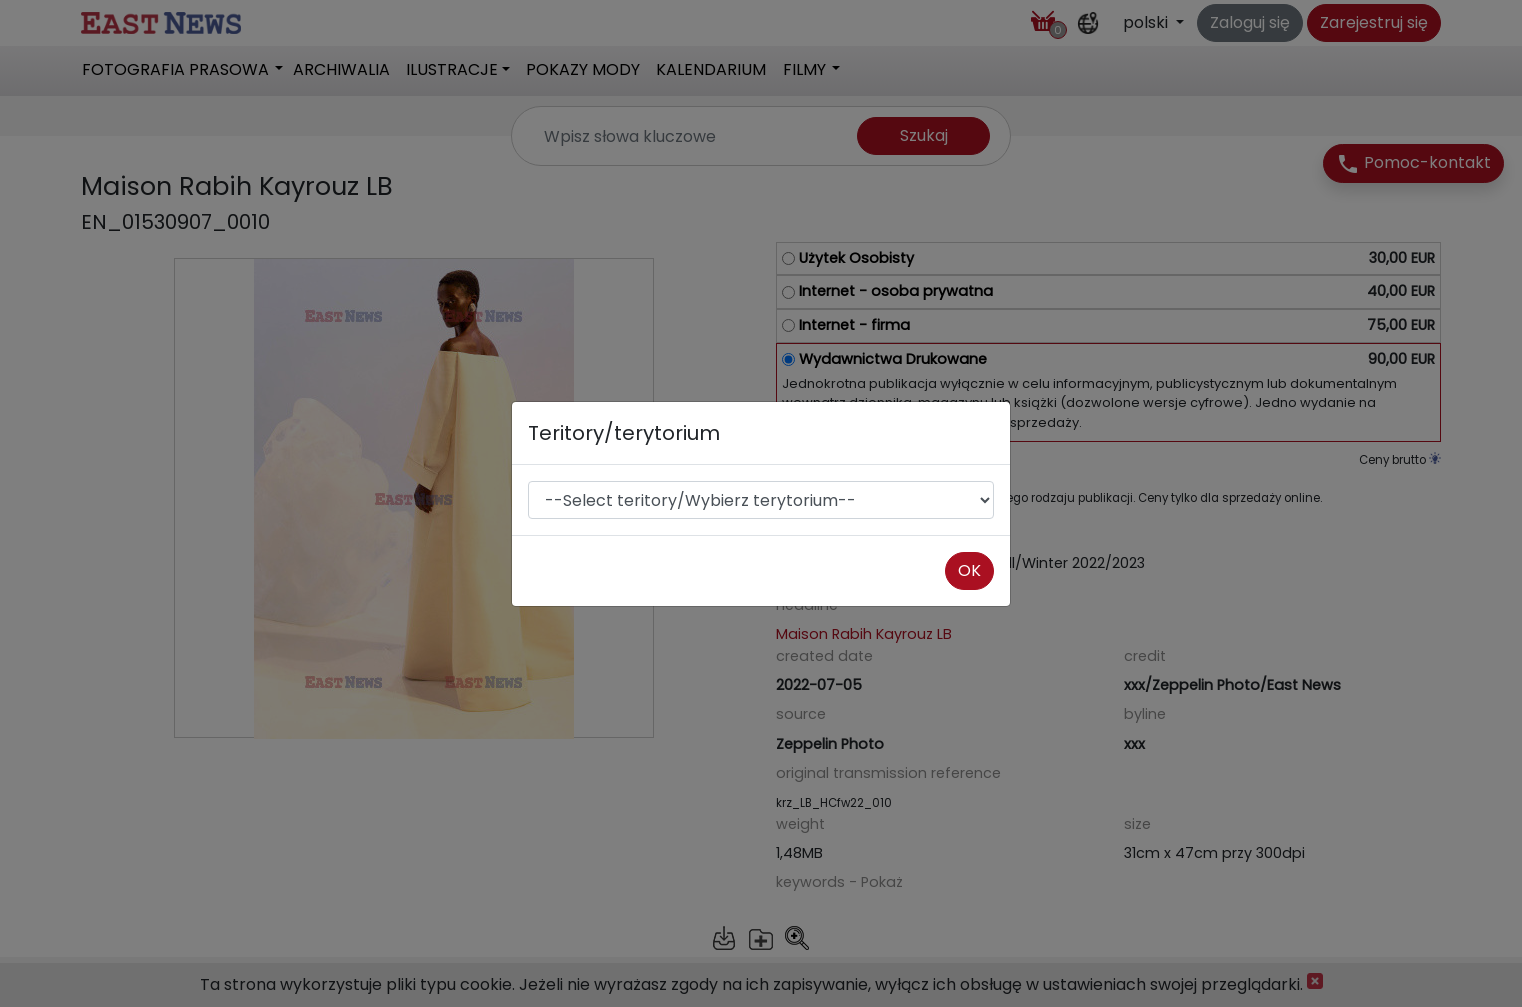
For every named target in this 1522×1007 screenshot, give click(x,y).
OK (969, 570)
